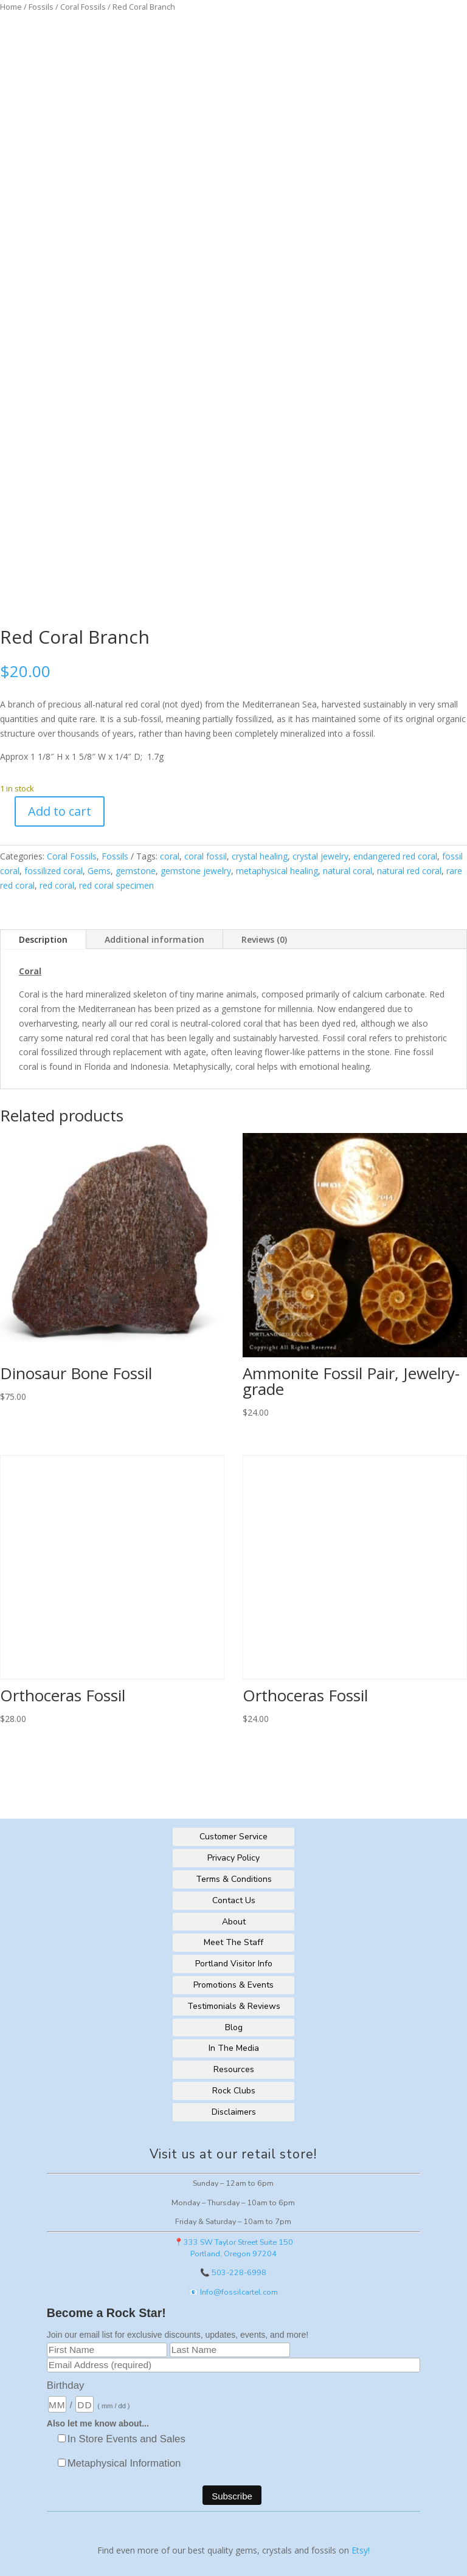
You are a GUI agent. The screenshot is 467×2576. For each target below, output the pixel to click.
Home (11, 6)
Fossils (41, 6)
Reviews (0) (264, 939)
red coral (57, 885)
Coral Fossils (83, 6)
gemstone (136, 870)
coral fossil (205, 856)
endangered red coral (395, 856)
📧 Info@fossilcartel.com (233, 2292)
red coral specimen (116, 885)
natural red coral (409, 870)
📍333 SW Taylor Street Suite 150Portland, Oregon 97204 (233, 2248)
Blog (234, 2027)
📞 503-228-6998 (233, 2272)
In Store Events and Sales (126, 2439)
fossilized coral (53, 870)
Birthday (66, 2385)
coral (169, 856)
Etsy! (360, 2550)
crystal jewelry (320, 856)
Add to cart (59, 811)
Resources (233, 2069)
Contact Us (233, 1900)
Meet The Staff (233, 1942)
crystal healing (260, 856)
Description (43, 939)
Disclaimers (234, 2112)
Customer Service (233, 1836)
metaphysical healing (277, 870)
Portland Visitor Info (233, 1963)
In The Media (234, 2048)
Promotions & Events (233, 1985)
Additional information (154, 939)
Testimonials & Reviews (233, 2006)
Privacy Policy (233, 1858)
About (234, 1921)
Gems (99, 870)
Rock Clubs (233, 2090)
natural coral (347, 870)
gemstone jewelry (196, 870)
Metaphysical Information (124, 2463)
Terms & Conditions (234, 1879)
